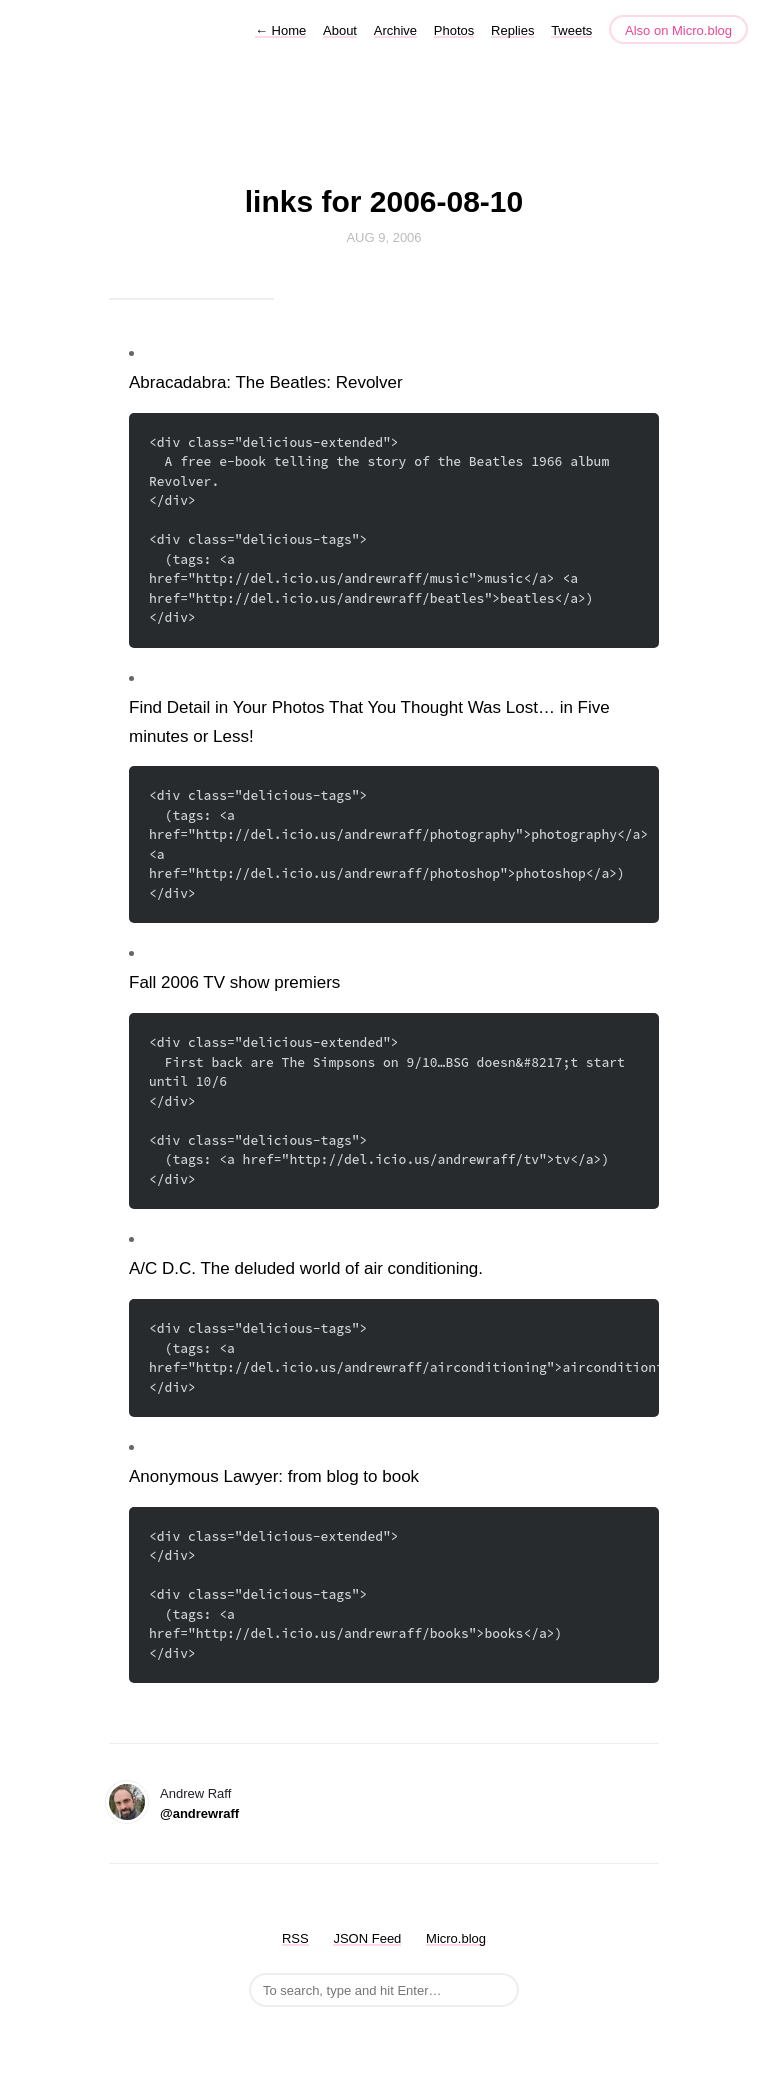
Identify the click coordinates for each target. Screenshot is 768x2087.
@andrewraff (199, 1813)
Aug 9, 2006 (383, 237)
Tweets (571, 30)
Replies (512, 30)
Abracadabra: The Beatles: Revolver (266, 382)
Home (280, 30)
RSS (295, 1938)
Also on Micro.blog (678, 30)
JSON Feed (367, 1938)
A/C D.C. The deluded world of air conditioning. (306, 1268)
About (340, 30)
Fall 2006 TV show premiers (234, 982)
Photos (454, 30)
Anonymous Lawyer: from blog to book (274, 1476)
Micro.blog (456, 1938)
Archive (395, 30)
